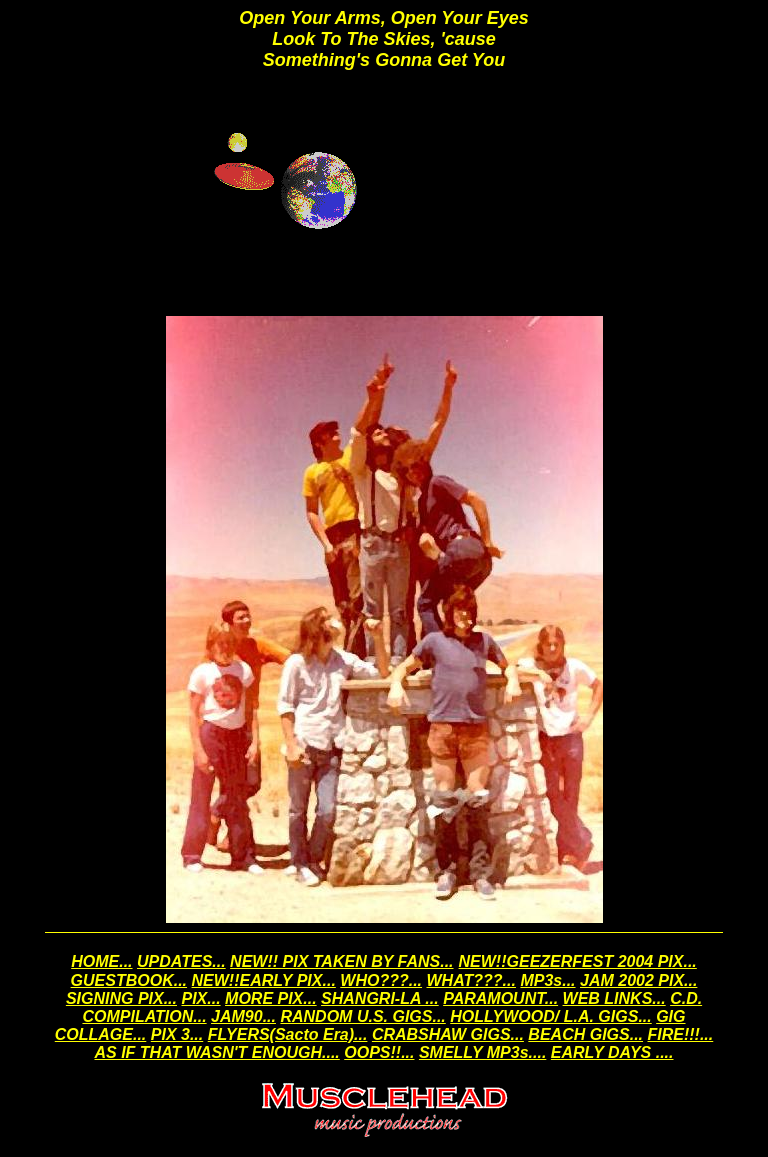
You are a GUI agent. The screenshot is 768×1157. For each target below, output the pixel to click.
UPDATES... (181, 961)
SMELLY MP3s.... (482, 1052)
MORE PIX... (271, 998)
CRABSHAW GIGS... (448, 1034)
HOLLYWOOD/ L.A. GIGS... (550, 1016)
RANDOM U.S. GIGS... (362, 1016)
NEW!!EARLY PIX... (264, 980)
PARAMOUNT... (500, 998)
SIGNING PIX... (121, 998)
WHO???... (381, 980)
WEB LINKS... (614, 998)
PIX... (200, 998)
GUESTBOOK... (129, 980)
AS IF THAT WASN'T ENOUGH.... (217, 1052)
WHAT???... (471, 980)
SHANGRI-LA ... (380, 998)
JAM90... (243, 1016)
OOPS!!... (379, 1052)
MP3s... (547, 980)
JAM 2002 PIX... (638, 980)
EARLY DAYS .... (612, 1052)
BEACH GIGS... (585, 1034)
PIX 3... (177, 1034)
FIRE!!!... (680, 1034)
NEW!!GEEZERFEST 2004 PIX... (578, 961)
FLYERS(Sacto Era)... (288, 1034)
